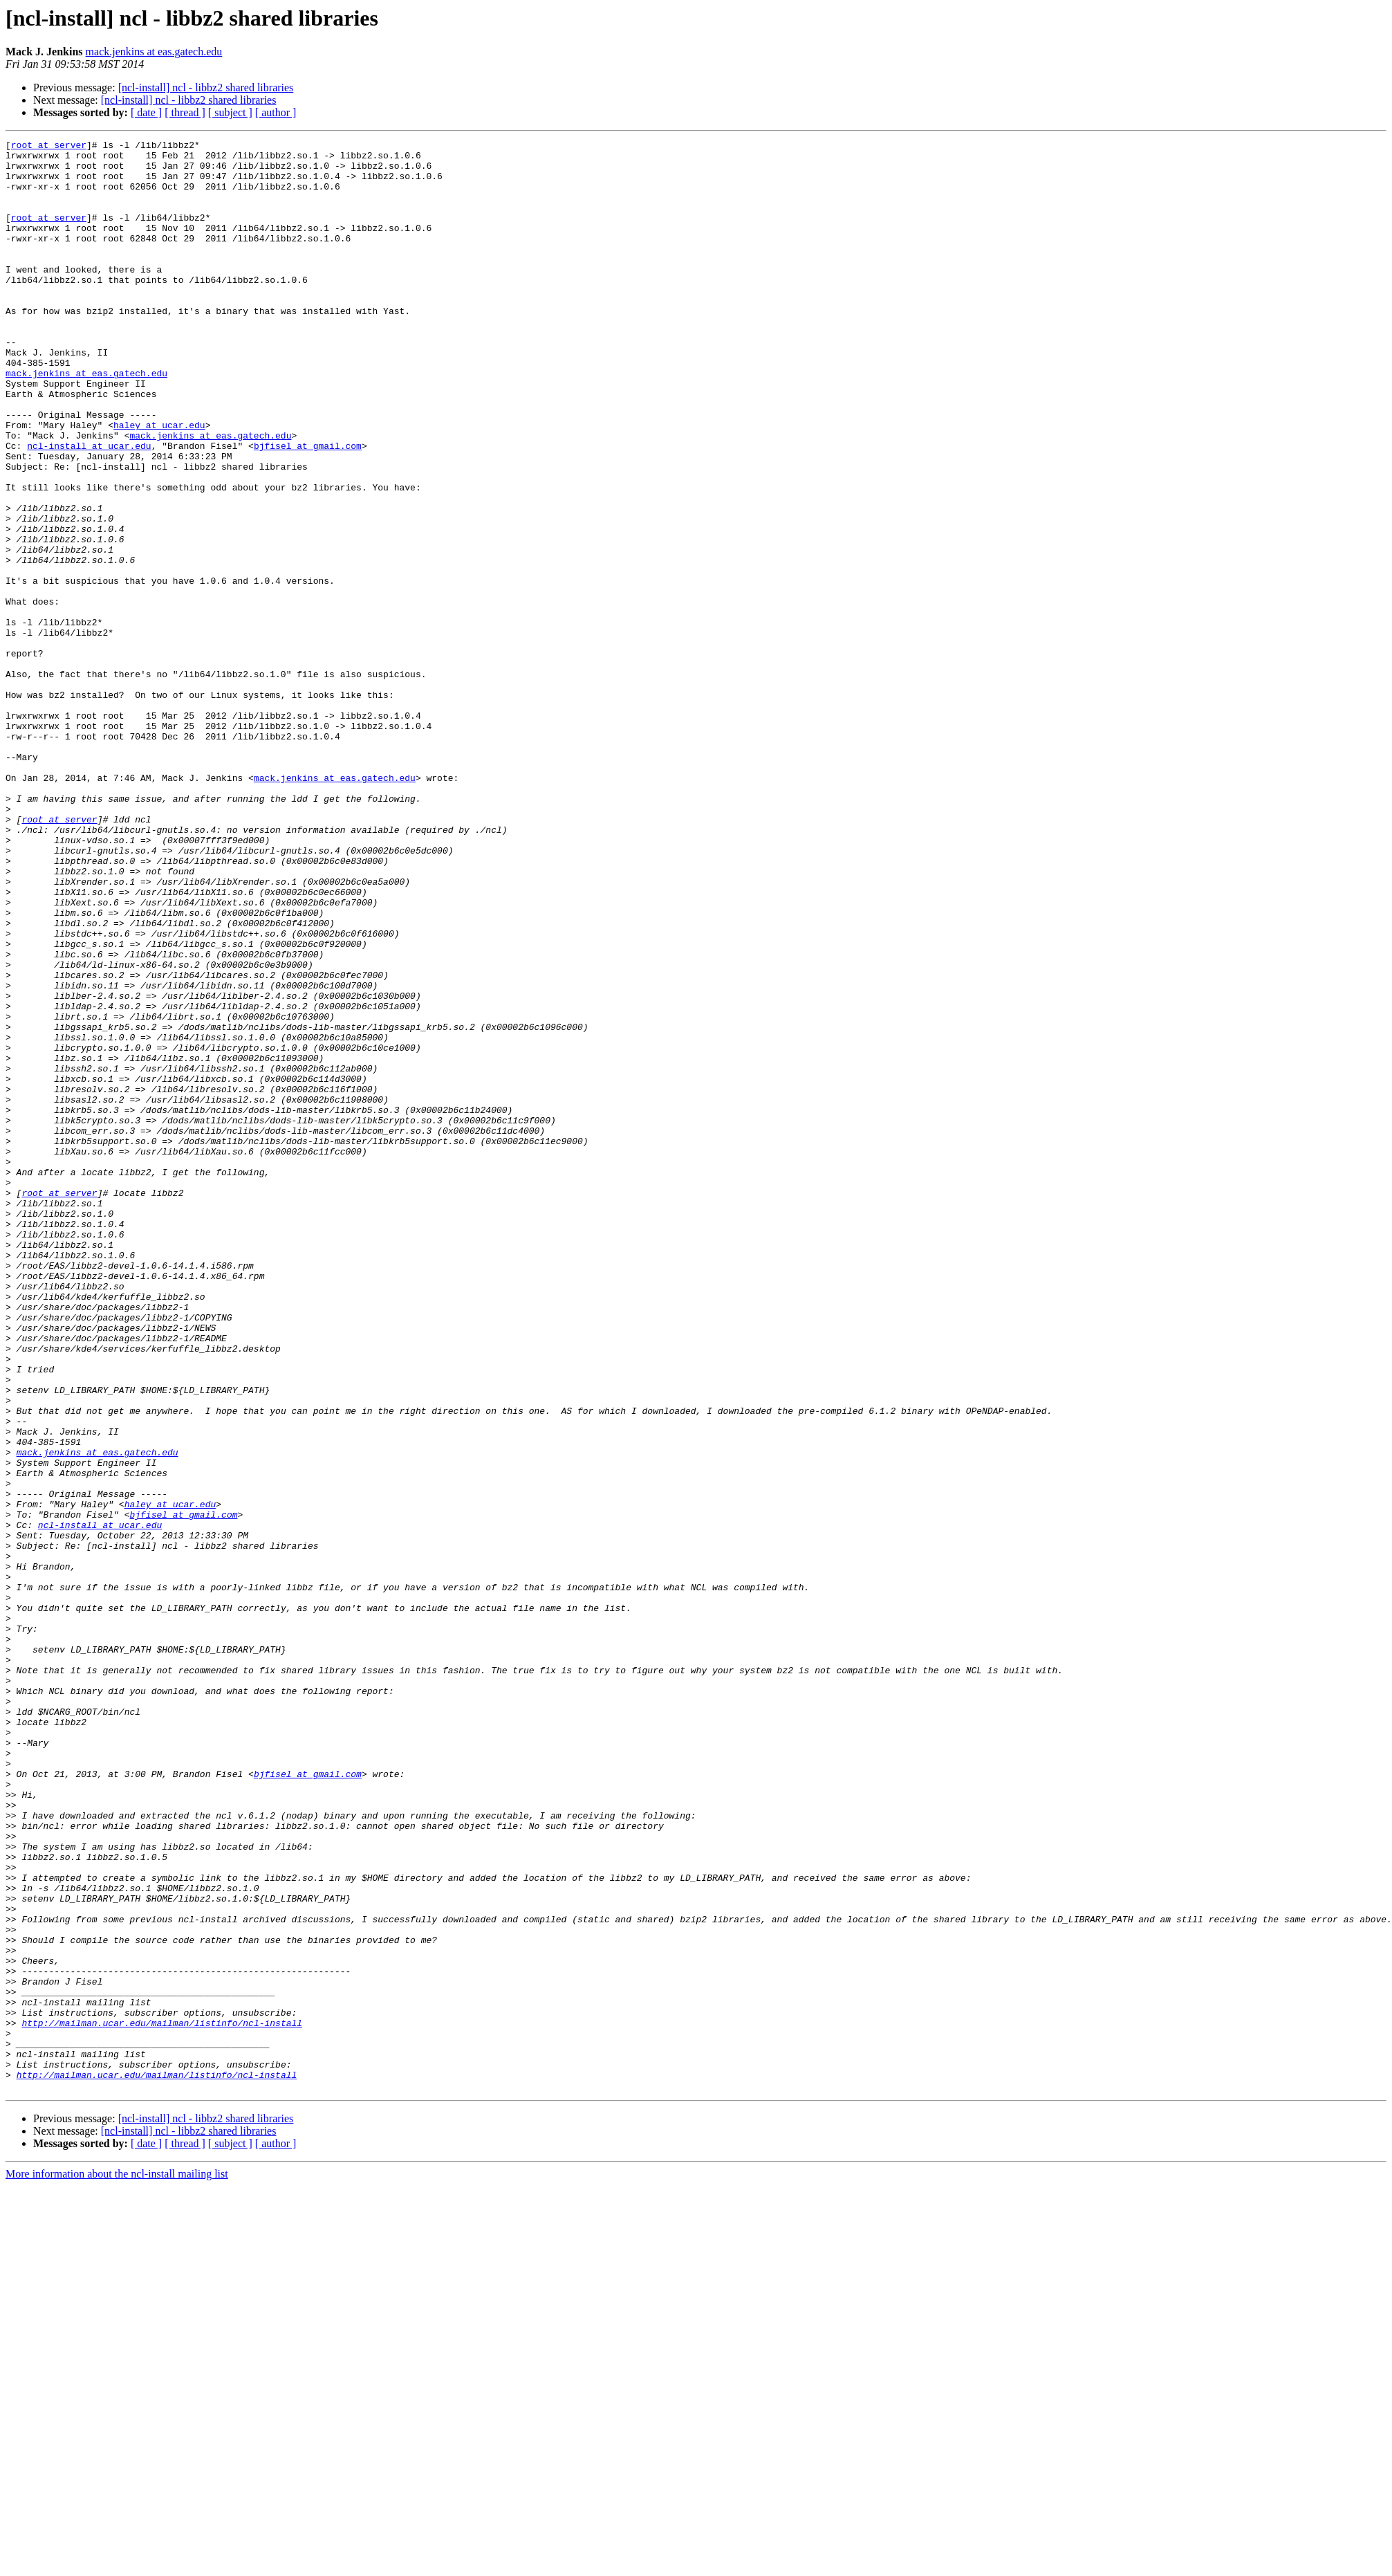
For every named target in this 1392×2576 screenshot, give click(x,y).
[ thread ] (185, 112)
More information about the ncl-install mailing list (117, 2564)
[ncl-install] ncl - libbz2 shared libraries (206, 87)
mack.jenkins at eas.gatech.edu (154, 51)
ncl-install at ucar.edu (89, 508)
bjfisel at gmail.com (308, 508)
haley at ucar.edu (159, 483)
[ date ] (146, 112)
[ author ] (276, 112)
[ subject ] (230, 112)
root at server (48, 146)
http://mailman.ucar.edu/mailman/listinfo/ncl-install (161, 2400)
